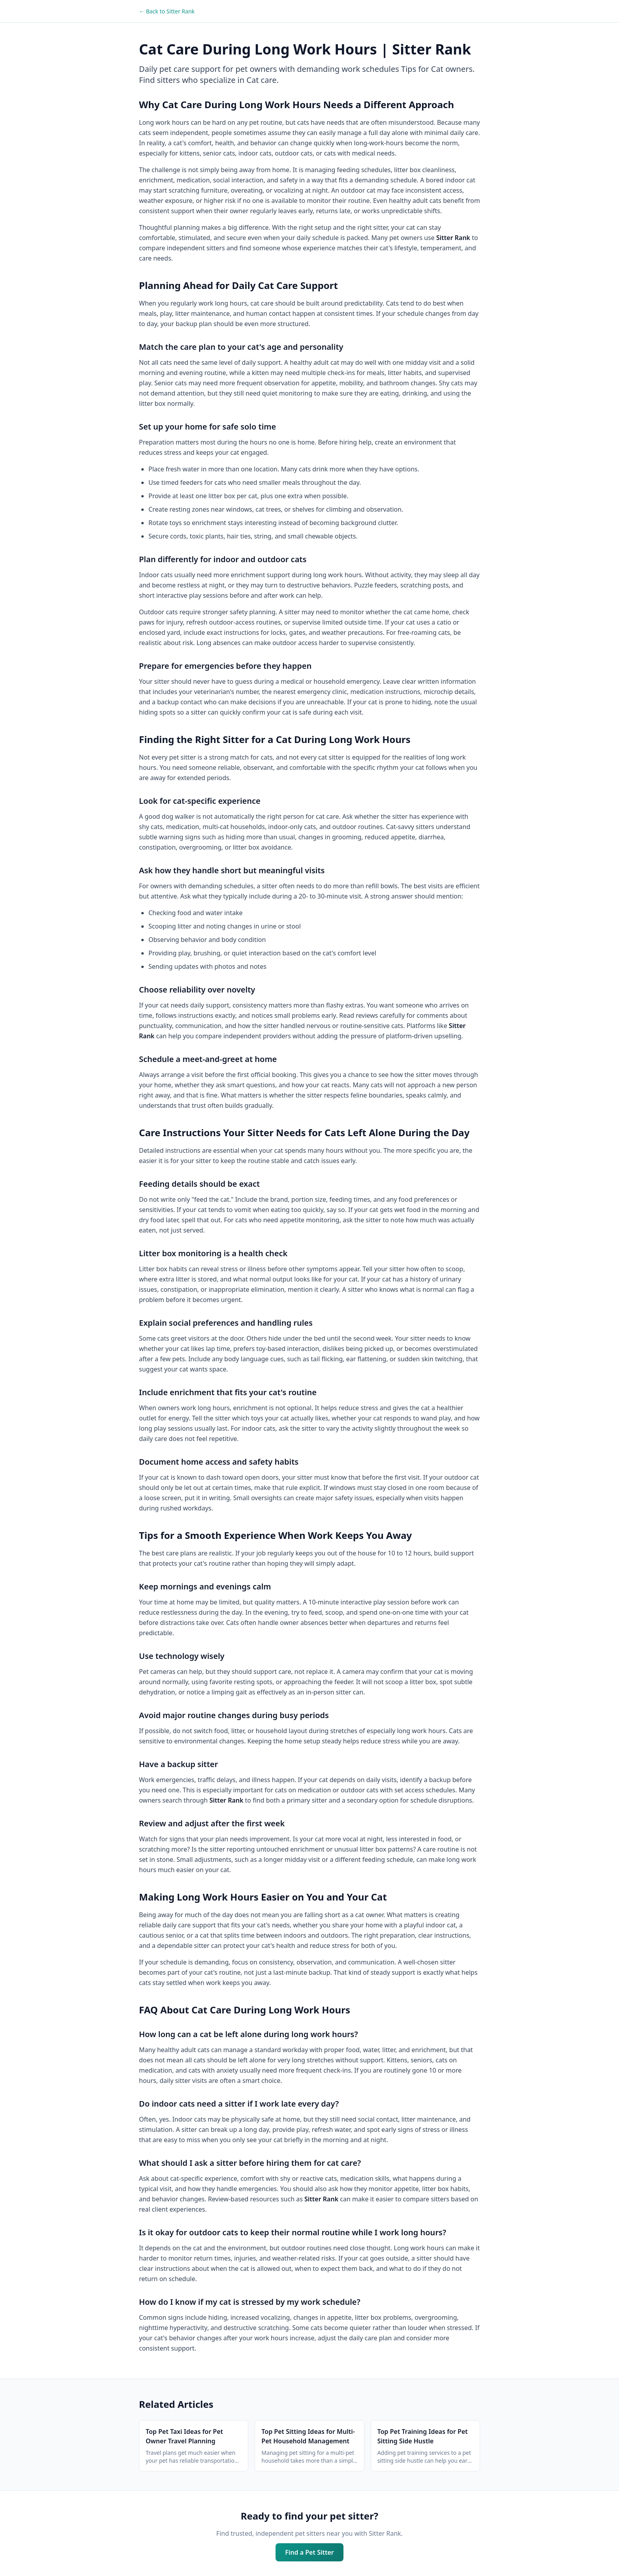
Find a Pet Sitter (309, 2552)
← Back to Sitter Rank (167, 11)
